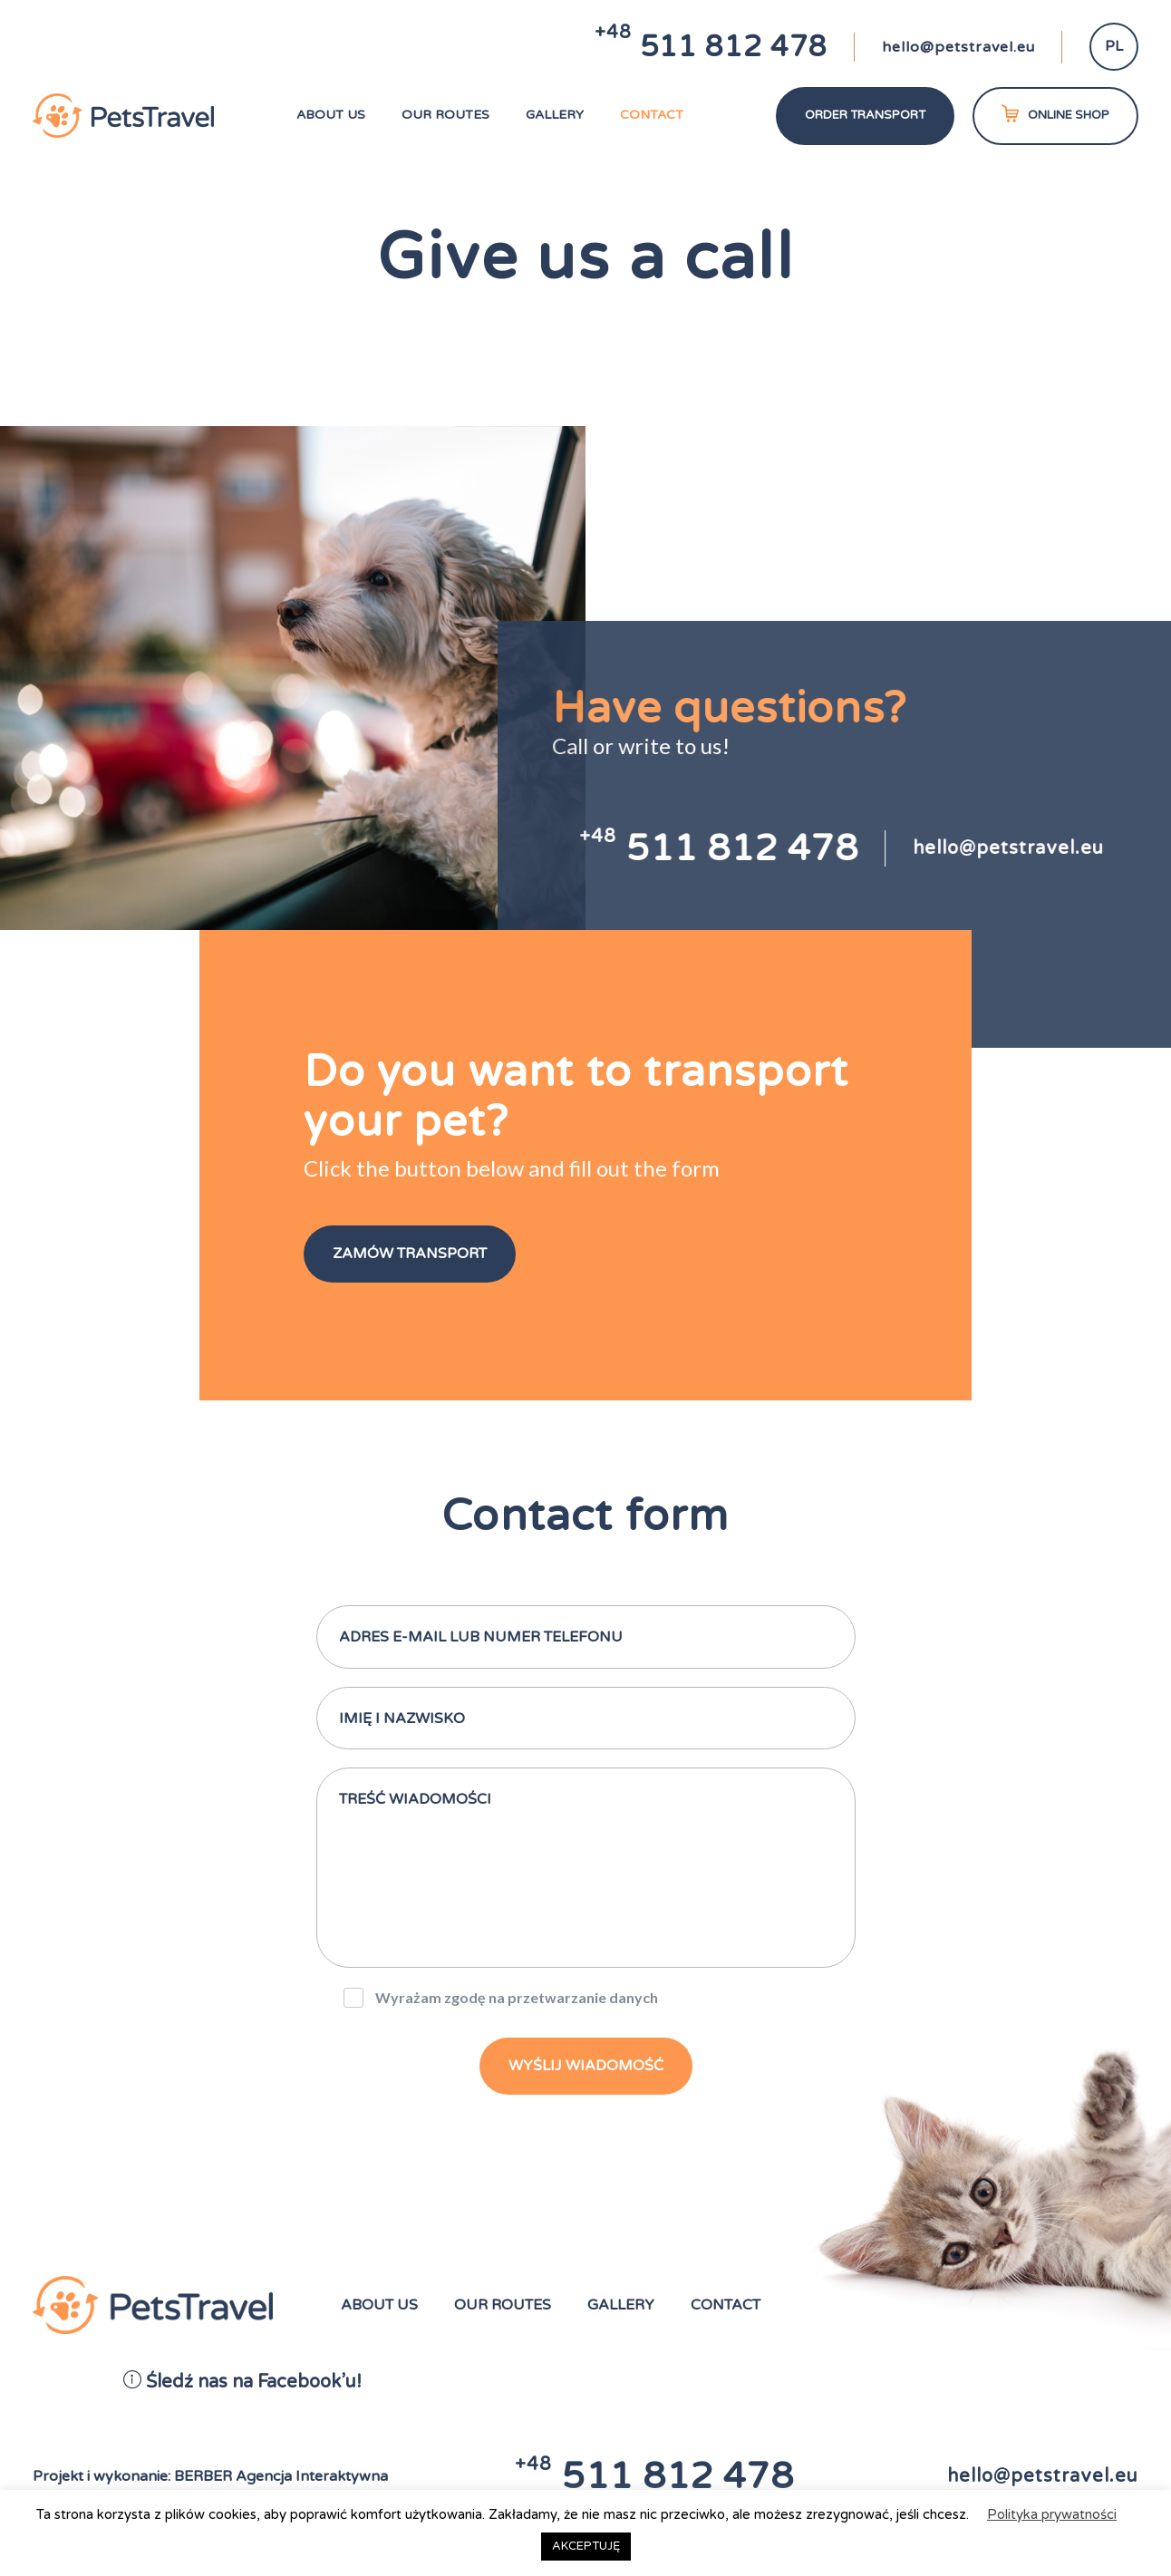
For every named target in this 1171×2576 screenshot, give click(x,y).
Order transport (865, 115)
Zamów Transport (410, 1253)
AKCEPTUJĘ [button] (586, 2546)
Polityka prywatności (1052, 2514)
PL (1114, 46)
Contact (651, 114)
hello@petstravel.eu (958, 47)
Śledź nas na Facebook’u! (242, 2381)
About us (330, 114)
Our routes (445, 114)
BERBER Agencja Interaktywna (281, 2476)
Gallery (555, 114)
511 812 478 (711, 47)
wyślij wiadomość (585, 2066)
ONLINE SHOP (1055, 113)
